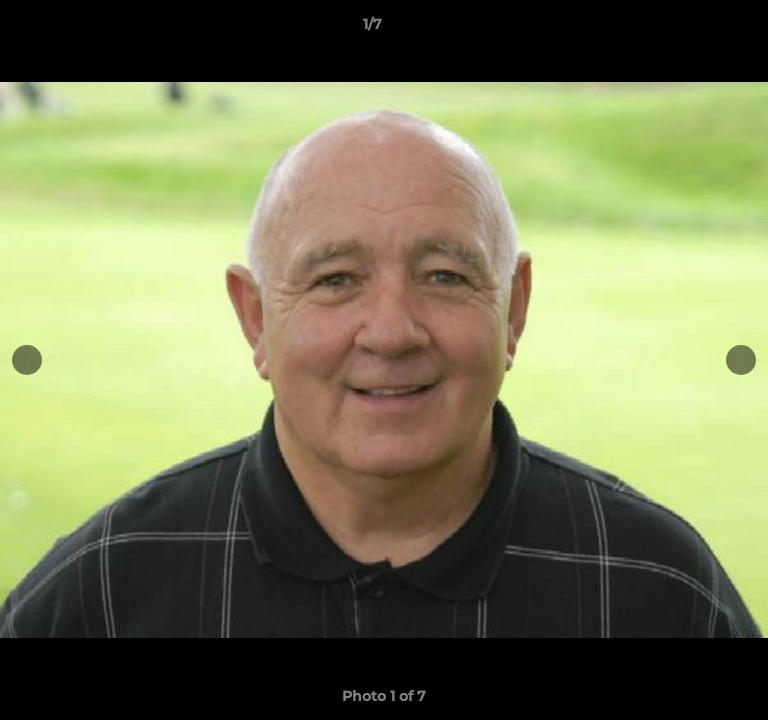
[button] (696, 29)
